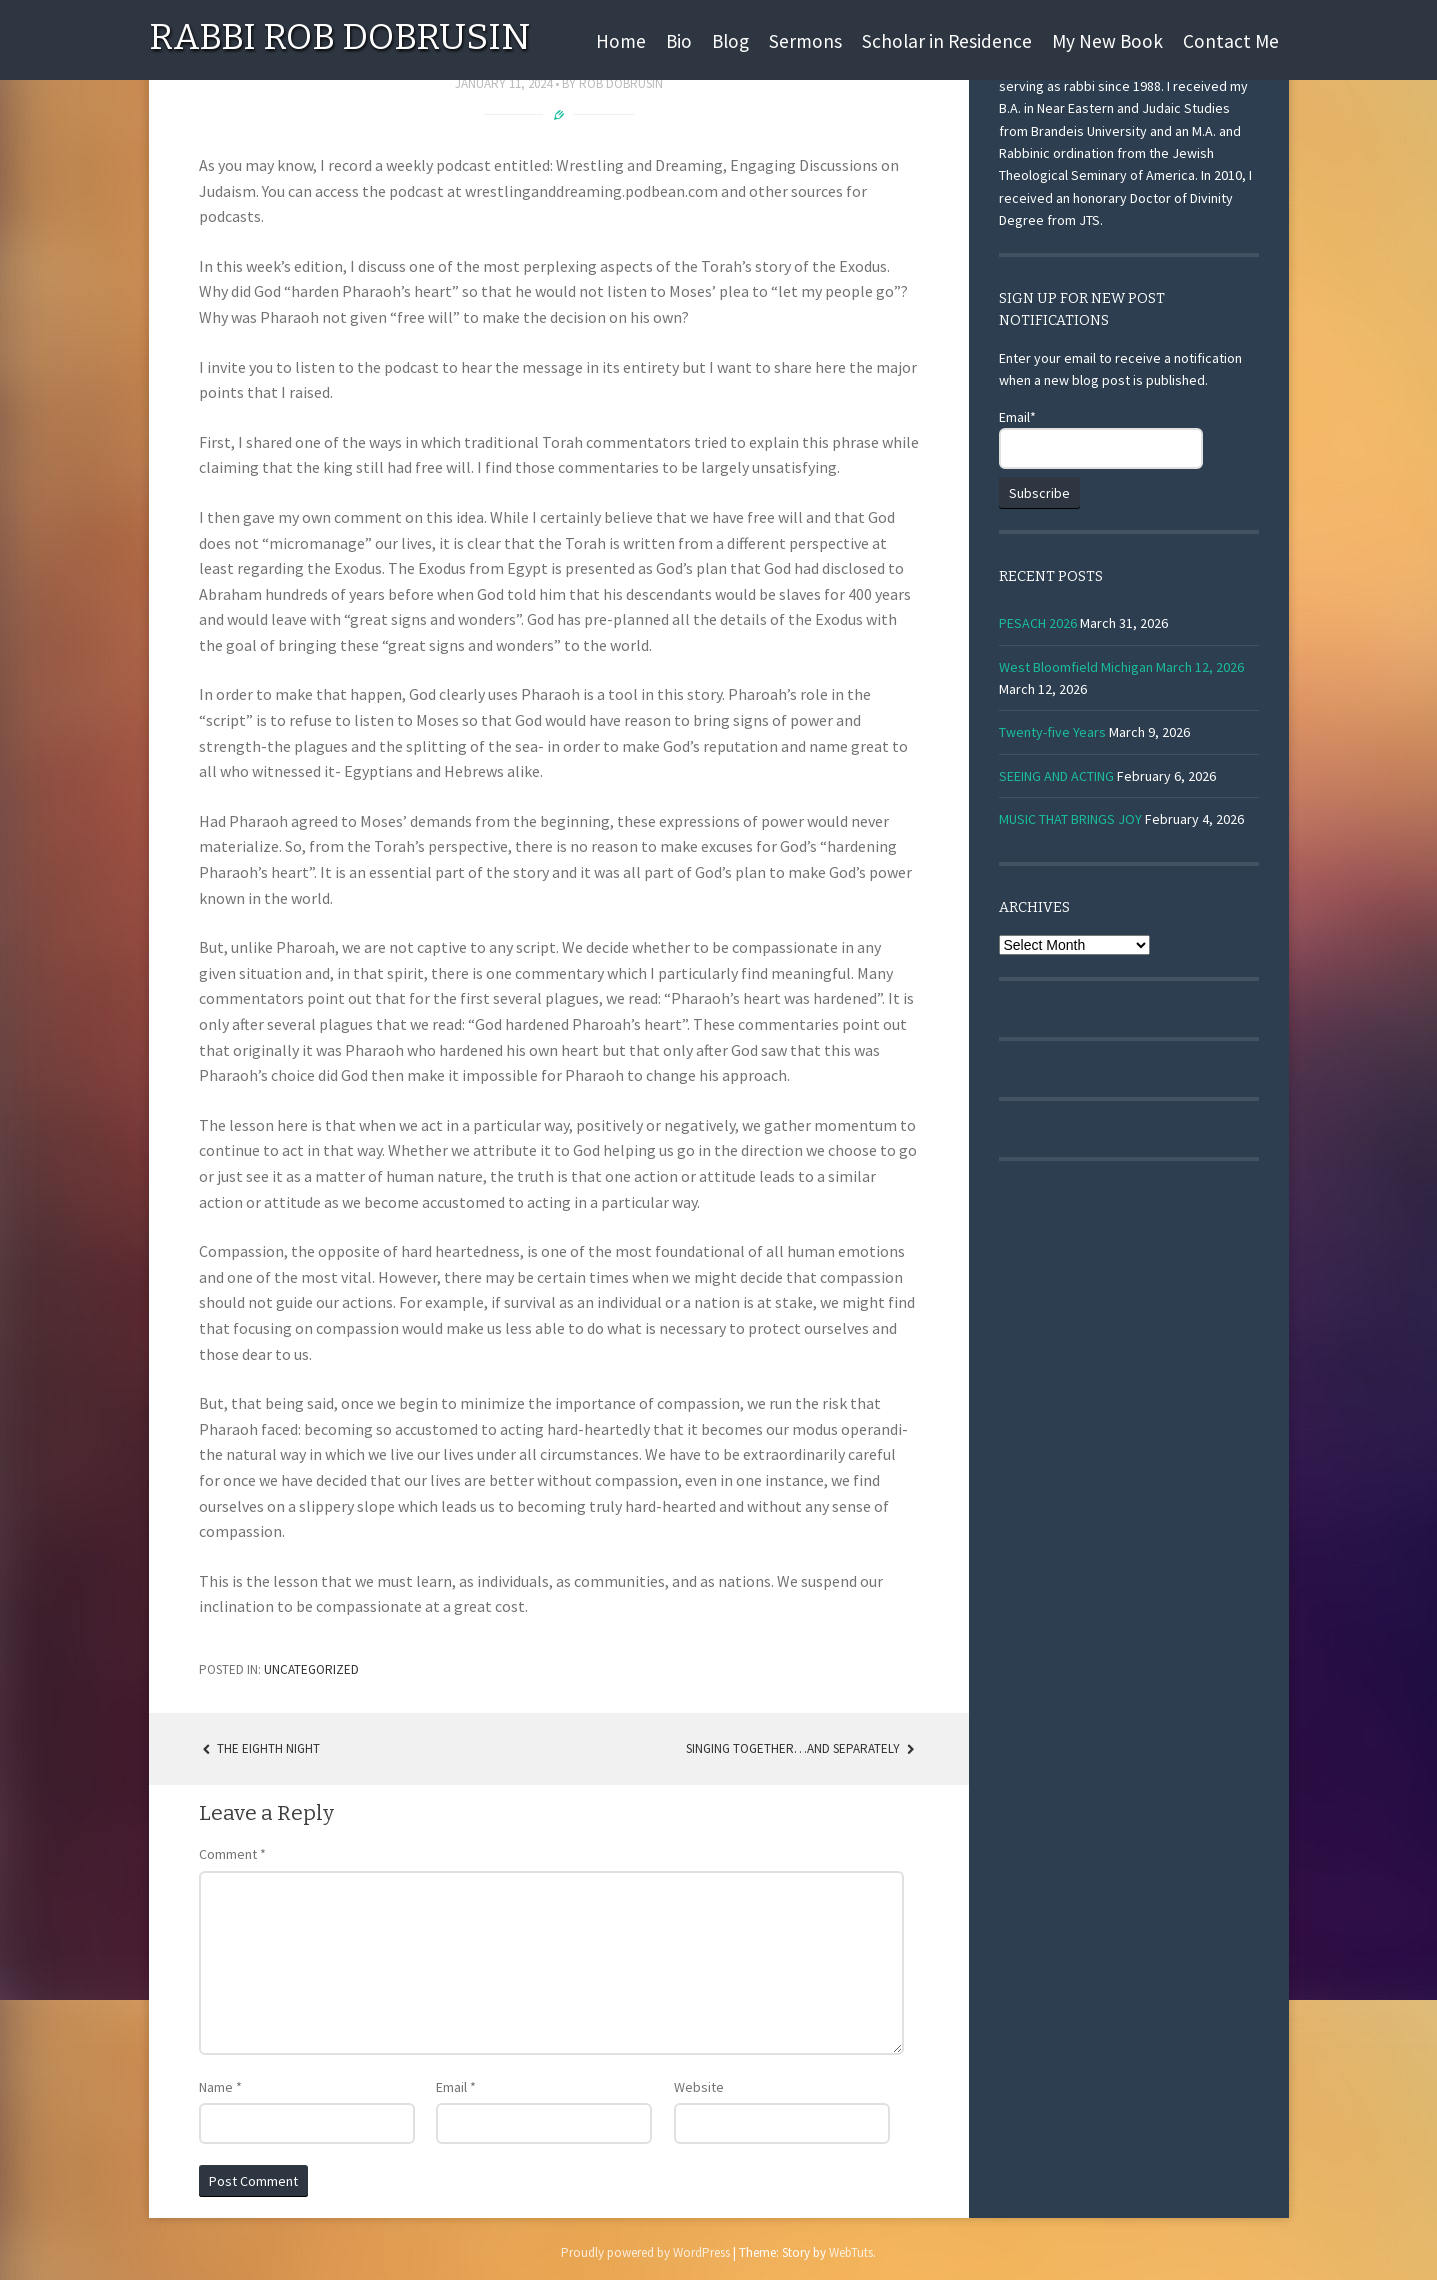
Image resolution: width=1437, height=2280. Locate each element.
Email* (1101, 438)
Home (621, 41)
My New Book (1107, 41)
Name (220, 2087)
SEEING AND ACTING (1056, 776)
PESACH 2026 (1038, 623)
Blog (730, 41)
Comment (232, 1854)
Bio (679, 41)
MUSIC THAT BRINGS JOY (1070, 819)
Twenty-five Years (1052, 732)
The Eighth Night (260, 1748)
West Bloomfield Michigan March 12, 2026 (1121, 667)
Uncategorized (311, 1669)
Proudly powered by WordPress (645, 2252)
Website (699, 2087)
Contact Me (1231, 41)
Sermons (805, 41)
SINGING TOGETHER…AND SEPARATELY (802, 1748)
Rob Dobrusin (621, 83)
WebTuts (851, 2252)
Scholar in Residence (947, 41)
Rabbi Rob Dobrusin (339, 37)
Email (456, 2087)
